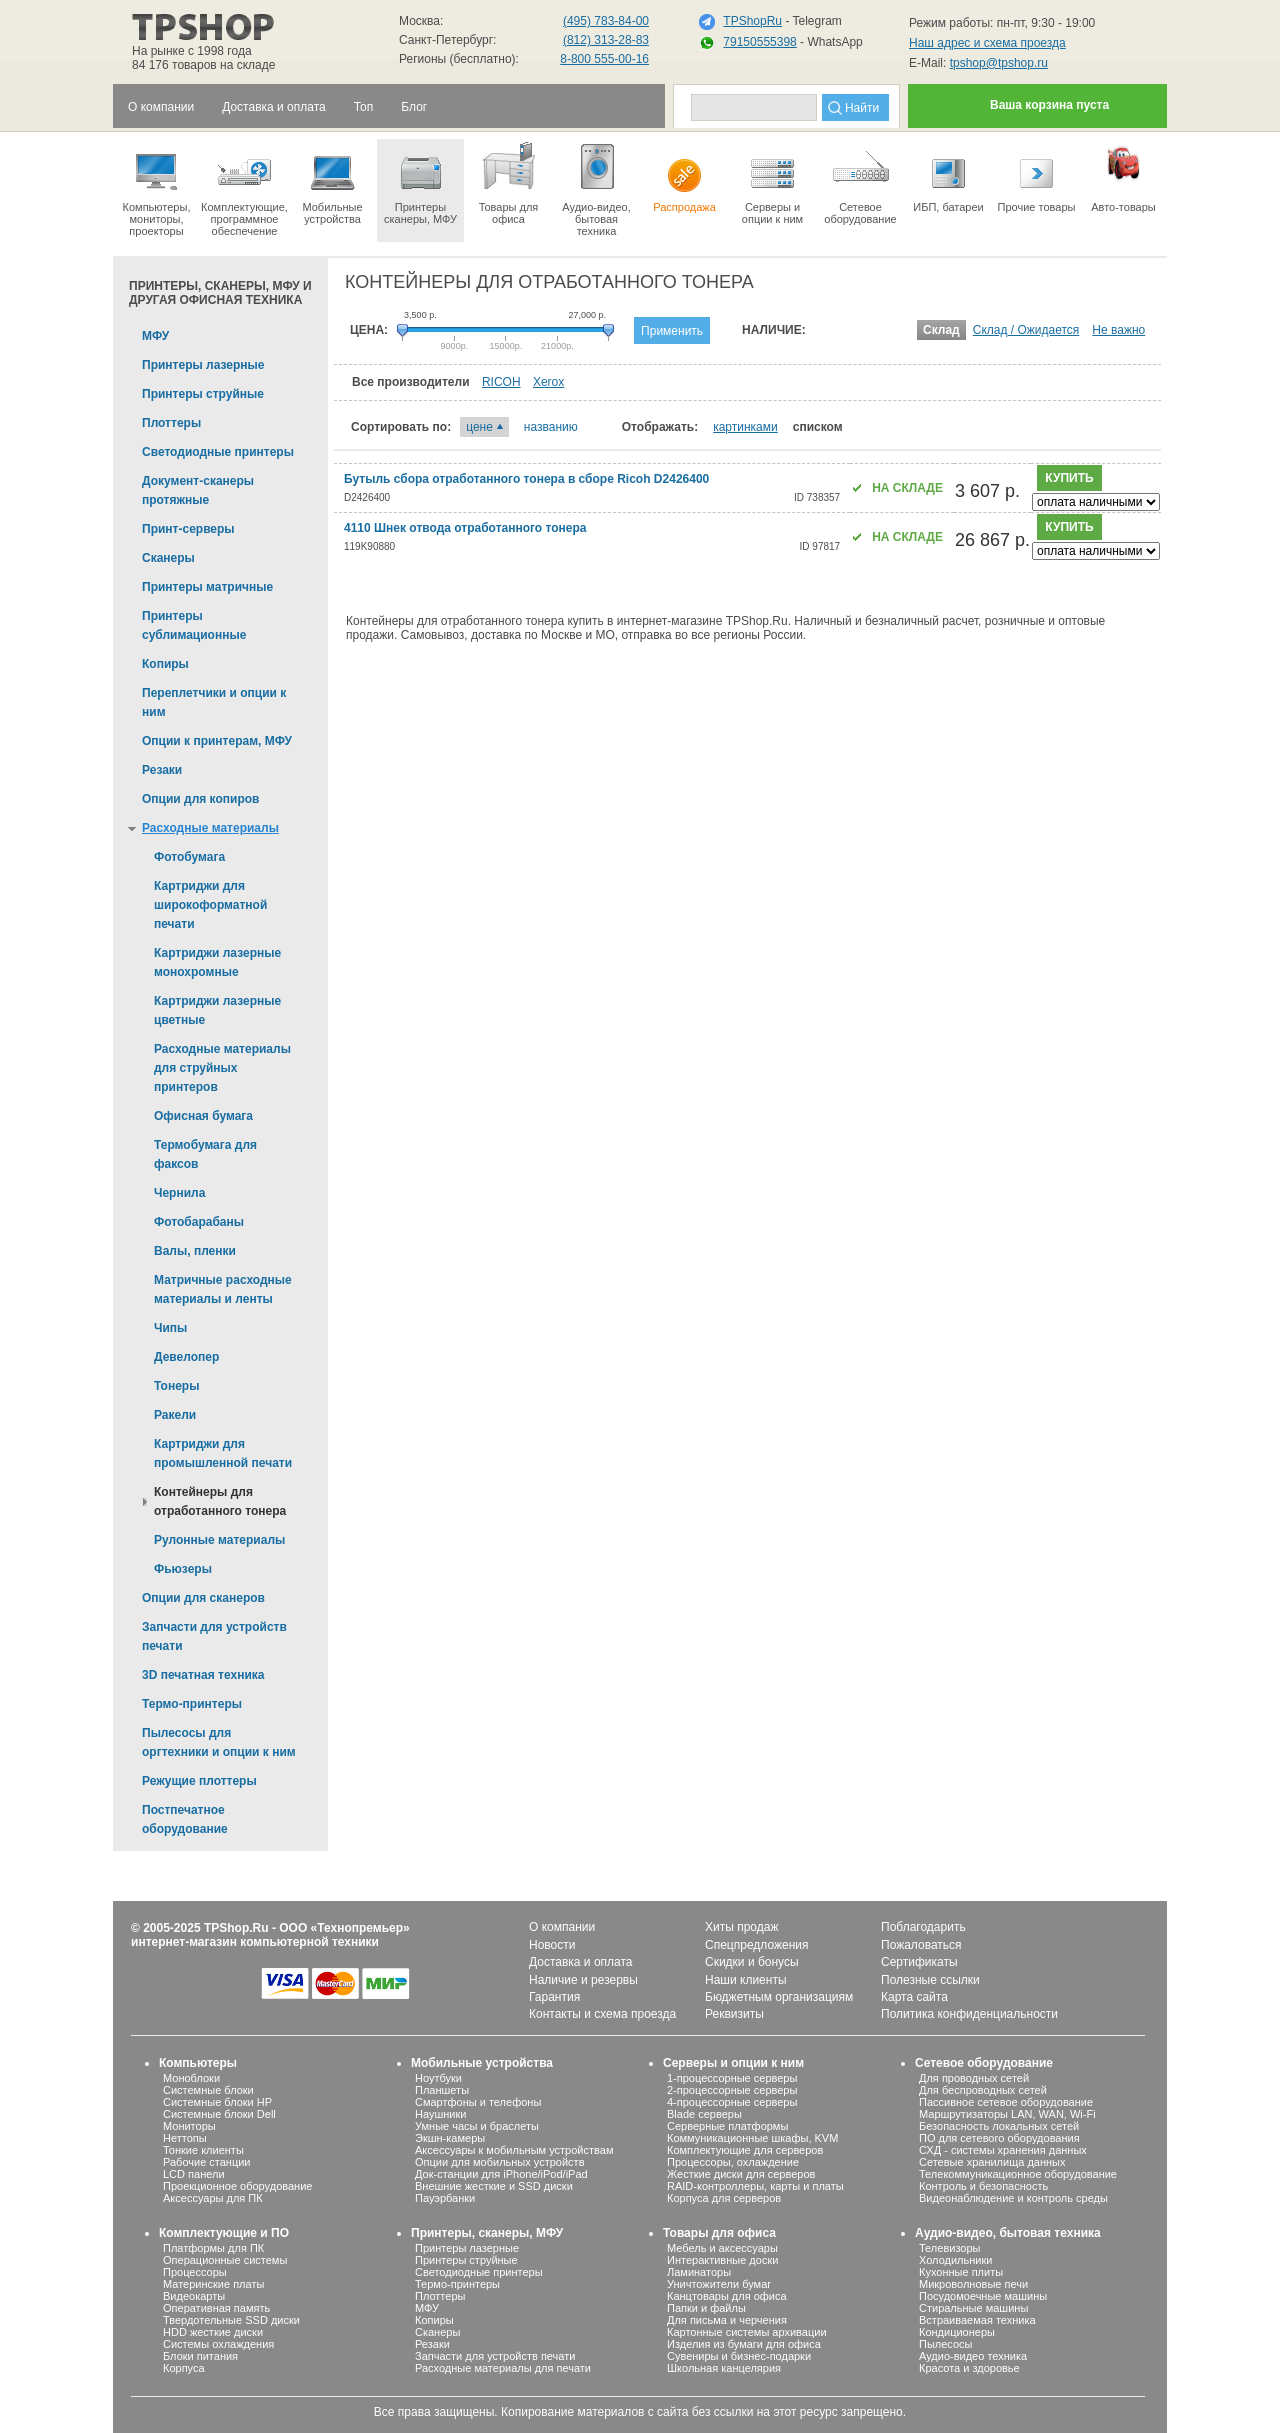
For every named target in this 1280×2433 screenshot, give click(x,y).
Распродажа (684, 176)
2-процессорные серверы (732, 2090)
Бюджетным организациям (779, 1997)
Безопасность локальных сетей (999, 2126)
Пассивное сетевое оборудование (1006, 2102)
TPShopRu (752, 21)
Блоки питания (200, 2356)
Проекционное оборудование (237, 2186)
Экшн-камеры (450, 2138)
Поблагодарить (923, 1927)
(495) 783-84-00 (606, 21)
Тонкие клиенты (203, 2150)
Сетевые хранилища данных (992, 2162)
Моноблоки (191, 2078)
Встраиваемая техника (977, 2320)
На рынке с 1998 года (192, 51)
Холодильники (955, 2260)
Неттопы (185, 2138)
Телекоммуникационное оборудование (1018, 2174)
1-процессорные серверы (732, 2078)
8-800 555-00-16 (604, 59)
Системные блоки (208, 2090)
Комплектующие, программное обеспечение (244, 188)
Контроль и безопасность (983, 2186)
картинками (745, 427)
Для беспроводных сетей (983, 2090)
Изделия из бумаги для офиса (744, 2344)
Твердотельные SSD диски (231, 2320)
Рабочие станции (207, 2162)
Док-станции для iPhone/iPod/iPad (501, 2174)
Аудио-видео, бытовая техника (1008, 2233)
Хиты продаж (741, 1927)
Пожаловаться (921, 1945)
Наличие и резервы (583, 1980)
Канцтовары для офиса (727, 2296)
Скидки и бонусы (752, 1962)
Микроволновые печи (973, 2284)
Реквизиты (734, 2014)
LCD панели (194, 2174)
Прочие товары (1036, 176)
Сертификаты (919, 1962)
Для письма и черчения (727, 2320)
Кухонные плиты (961, 2272)
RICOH (501, 382)
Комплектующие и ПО (224, 2233)
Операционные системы (225, 2260)
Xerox (548, 382)
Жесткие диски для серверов (741, 2174)
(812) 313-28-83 (606, 40)
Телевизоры (949, 2248)
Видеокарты (194, 2296)
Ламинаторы (699, 2272)
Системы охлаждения (218, 2344)
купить (1069, 478)
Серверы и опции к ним (733, 2063)
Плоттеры (440, 2296)
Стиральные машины (973, 2308)
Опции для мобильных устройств (500, 2162)
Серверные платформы (727, 2126)
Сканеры (437, 2332)
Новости (552, 1945)
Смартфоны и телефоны (478, 2102)
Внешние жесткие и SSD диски (494, 2186)
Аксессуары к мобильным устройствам (514, 2150)
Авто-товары (1123, 176)
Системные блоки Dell (219, 2114)
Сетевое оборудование (860, 182)
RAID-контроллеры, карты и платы (755, 2186)
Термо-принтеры (457, 2284)
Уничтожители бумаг (719, 2284)
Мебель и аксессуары (722, 2248)
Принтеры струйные (466, 2260)
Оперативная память (216, 2308)
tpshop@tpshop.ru (999, 63)
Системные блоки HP (217, 2102)
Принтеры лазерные (467, 2248)
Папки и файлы (706, 2308)
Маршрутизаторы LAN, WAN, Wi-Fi (1007, 2114)
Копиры (434, 2320)
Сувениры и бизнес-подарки (739, 2356)
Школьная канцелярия (724, 2368)
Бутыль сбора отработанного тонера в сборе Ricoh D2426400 (526, 479)
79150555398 (759, 42)
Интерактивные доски (722, 2260)
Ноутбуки (438, 2078)
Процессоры (195, 2272)
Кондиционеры (957, 2332)
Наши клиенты (746, 1980)
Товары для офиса (508, 182)
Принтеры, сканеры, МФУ (487, 2233)
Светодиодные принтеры (479, 2272)
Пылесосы (946, 2344)
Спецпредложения (757, 1945)
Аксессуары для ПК (213, 2198)
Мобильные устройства (332, 182)
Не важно (1118, 330)
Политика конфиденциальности (969, 2014)
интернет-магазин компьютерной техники (255, 1942)
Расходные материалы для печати (503, 2368)
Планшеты (442, 2090)
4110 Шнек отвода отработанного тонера (465, 528)
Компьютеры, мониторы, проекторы (156, 188)
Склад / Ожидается (1026, 330)
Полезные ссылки (930, 1980)
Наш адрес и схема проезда (987, 43)
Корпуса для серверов (724, 2198)
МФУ (427, 2308)
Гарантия (554, 1997)
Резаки (432, 2344)
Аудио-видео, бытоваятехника (596, 188)
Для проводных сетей (974, 2078)
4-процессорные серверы (732, 2102)
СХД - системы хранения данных (1003, 2150)
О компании (562, 1927)
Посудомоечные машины (983, 2296)
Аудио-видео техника (973, 2356)
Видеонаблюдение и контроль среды (1013, 2198)
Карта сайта (914, 1997)
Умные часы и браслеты (477, 2126)
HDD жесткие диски (213, 2332)
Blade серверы (704, 2114)
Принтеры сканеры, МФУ (420, 182)
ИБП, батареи (948, 176)
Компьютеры (198, 2063)
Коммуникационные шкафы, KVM (752, 2138)
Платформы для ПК (213, 2248)
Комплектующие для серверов (745, 2150)
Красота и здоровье (969, 2368)
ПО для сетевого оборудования (999, 2138)
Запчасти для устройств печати (495, 2356)
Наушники (440, 2114)
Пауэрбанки (445, 2198)
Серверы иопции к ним (772, 182)
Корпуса (184, 2368)
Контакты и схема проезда (602, 2014)
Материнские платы (213, 2284)
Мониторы (189, 2126)
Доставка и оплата (581, 1962)
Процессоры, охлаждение (733, 2162)
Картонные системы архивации (747, 2332)
